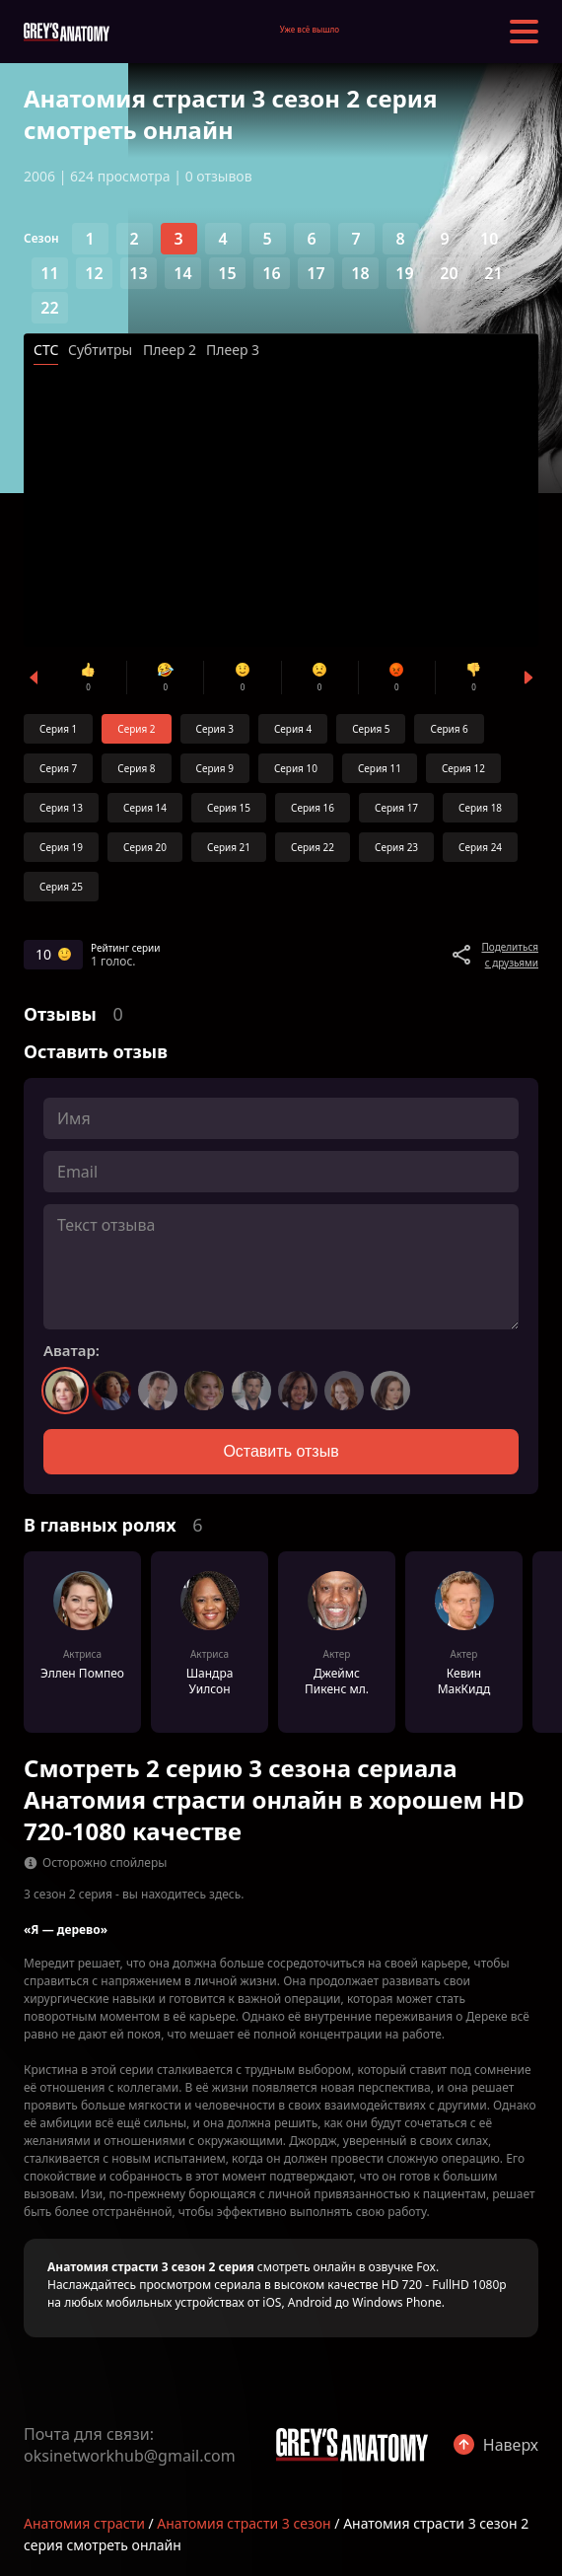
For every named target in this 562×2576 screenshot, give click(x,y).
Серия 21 (228, 847)
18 (360, 273)
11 (49, 273)
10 (489, 239)
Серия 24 (480, 847)
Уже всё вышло (309, 29)
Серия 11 (379, 768)
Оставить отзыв (280, 1451)
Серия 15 (228, 808)
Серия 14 (145, 808)
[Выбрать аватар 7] (344, 1390)
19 (404, 273)
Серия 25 (61, 887)
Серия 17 (396, 808)
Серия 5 (370, 729)
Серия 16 (312, 808)
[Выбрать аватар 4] (204, 1390)
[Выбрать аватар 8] (390, 1390)
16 (271, 273)
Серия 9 (215, 768)
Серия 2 (136, 729)
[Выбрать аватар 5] (251, 1390)
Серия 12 (463, 768)
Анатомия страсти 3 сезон (243, 2523)
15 (227, 273)
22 (49, 308)
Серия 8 (136, 768)
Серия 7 (58, 768)
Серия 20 (145, 847)
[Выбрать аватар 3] (157, 1390)
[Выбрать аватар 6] (297, 1390)
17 (315, 273)
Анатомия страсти (84, 2523)
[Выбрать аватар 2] (111, 1390)
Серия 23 (396, 847)
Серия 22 (312, 847)
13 (138, 273)
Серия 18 (480, 808)
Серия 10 (295, 768)
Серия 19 (61, 847)
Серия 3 (215, 729)
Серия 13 (61, 808)
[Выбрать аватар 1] (65, 1390)
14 (182, 273)
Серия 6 (448, 729)
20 (448, 273)
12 (94, 273)
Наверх (510, 2445)
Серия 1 (58, 729)
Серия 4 (293, 729)
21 (493, 273)
